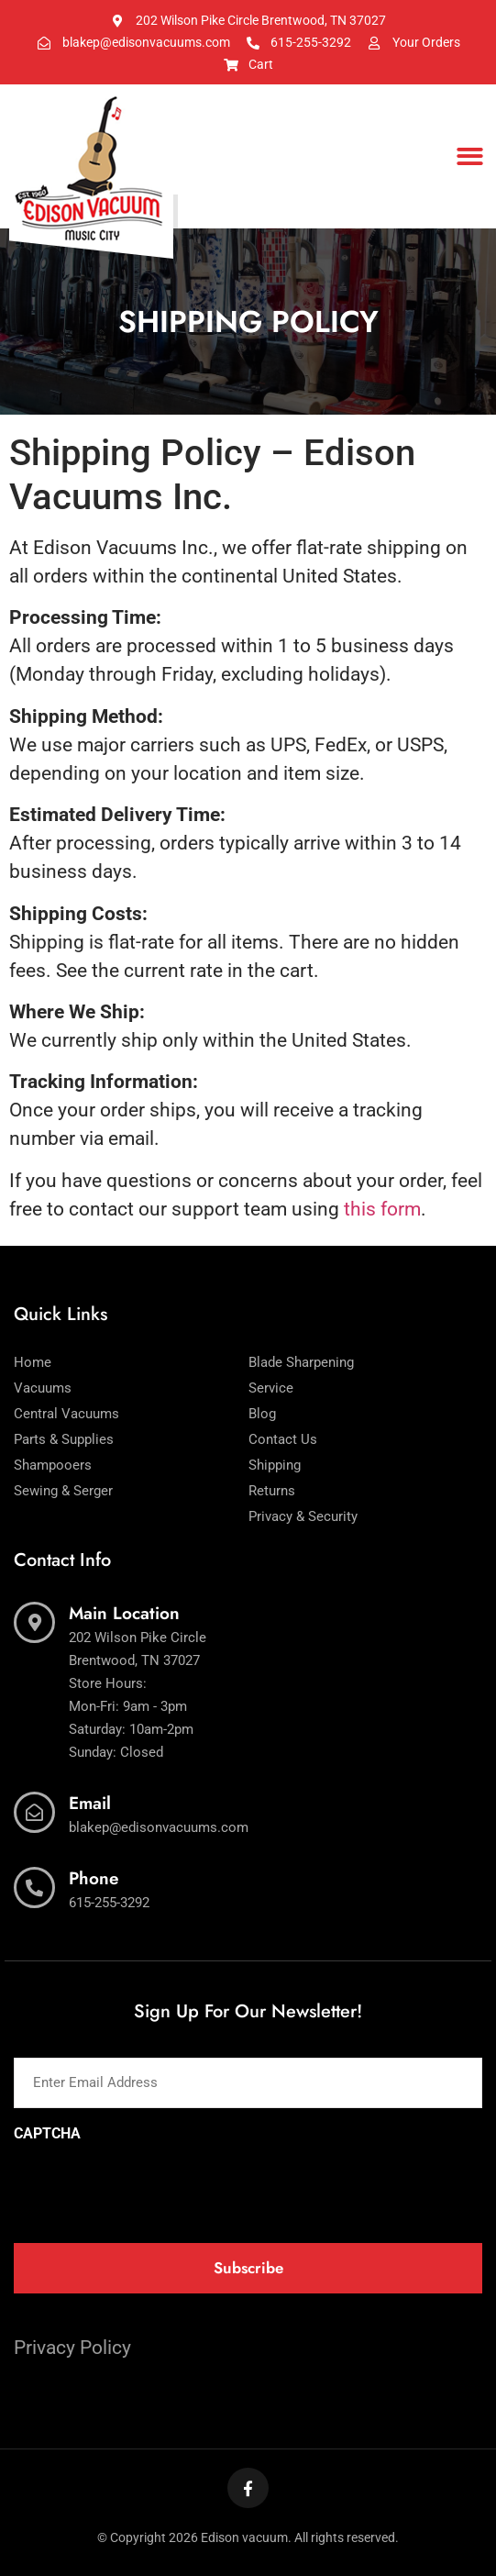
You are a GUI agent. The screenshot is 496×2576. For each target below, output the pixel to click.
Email (90, 1803)
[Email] (34, 1812)
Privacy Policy (72, 2348)
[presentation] (153, 2187)
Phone (94, 1878)
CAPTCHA (47, 2133)
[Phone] (34, 1887)
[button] (469, 156)
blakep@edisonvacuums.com (158, 1827)
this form (382, 1209)
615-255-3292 (109, 1902)
